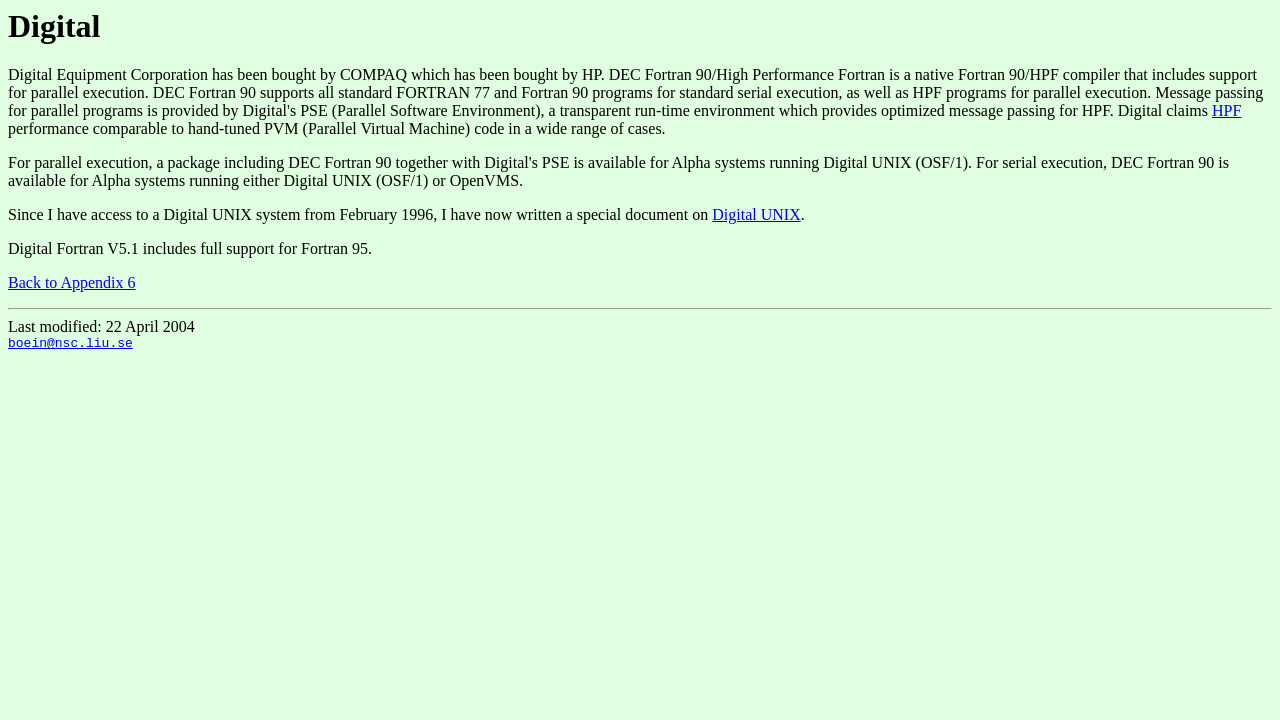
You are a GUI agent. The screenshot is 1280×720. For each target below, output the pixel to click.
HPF (1226, 110)
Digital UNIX (756, 214)
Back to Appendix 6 (72, 282)
